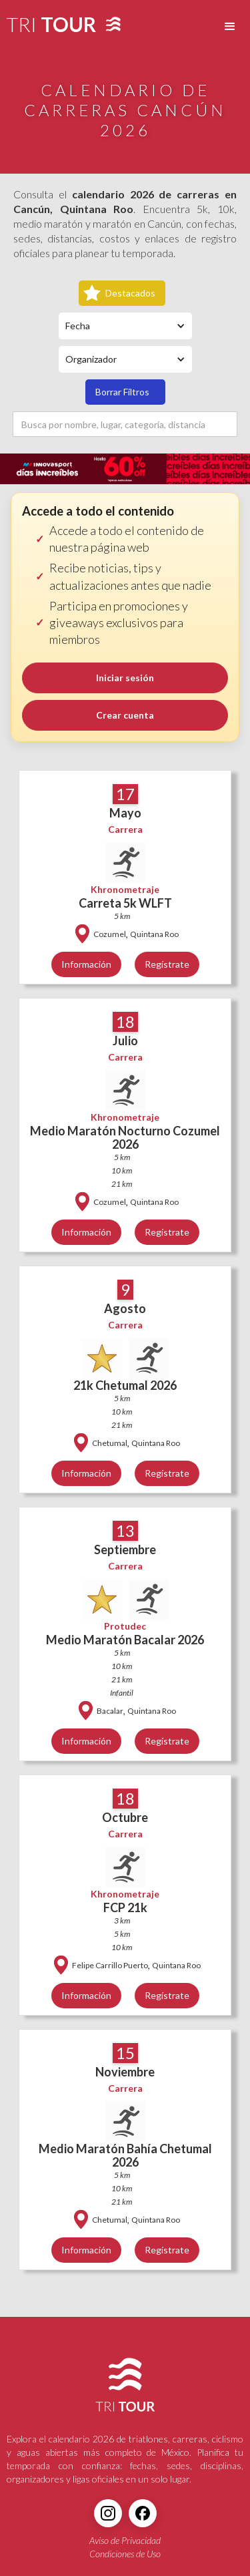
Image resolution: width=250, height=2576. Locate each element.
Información (86, 964)
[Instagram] (108, 2513)
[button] (230, 27)
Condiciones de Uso (125, 2553)
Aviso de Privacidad (125, 2540)
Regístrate (167, 964)
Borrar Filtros (122, 391)
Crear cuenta (125, 715)
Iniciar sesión (125, 677)
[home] (48, 27)
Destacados (130, 293)
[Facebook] (143, 2513)
